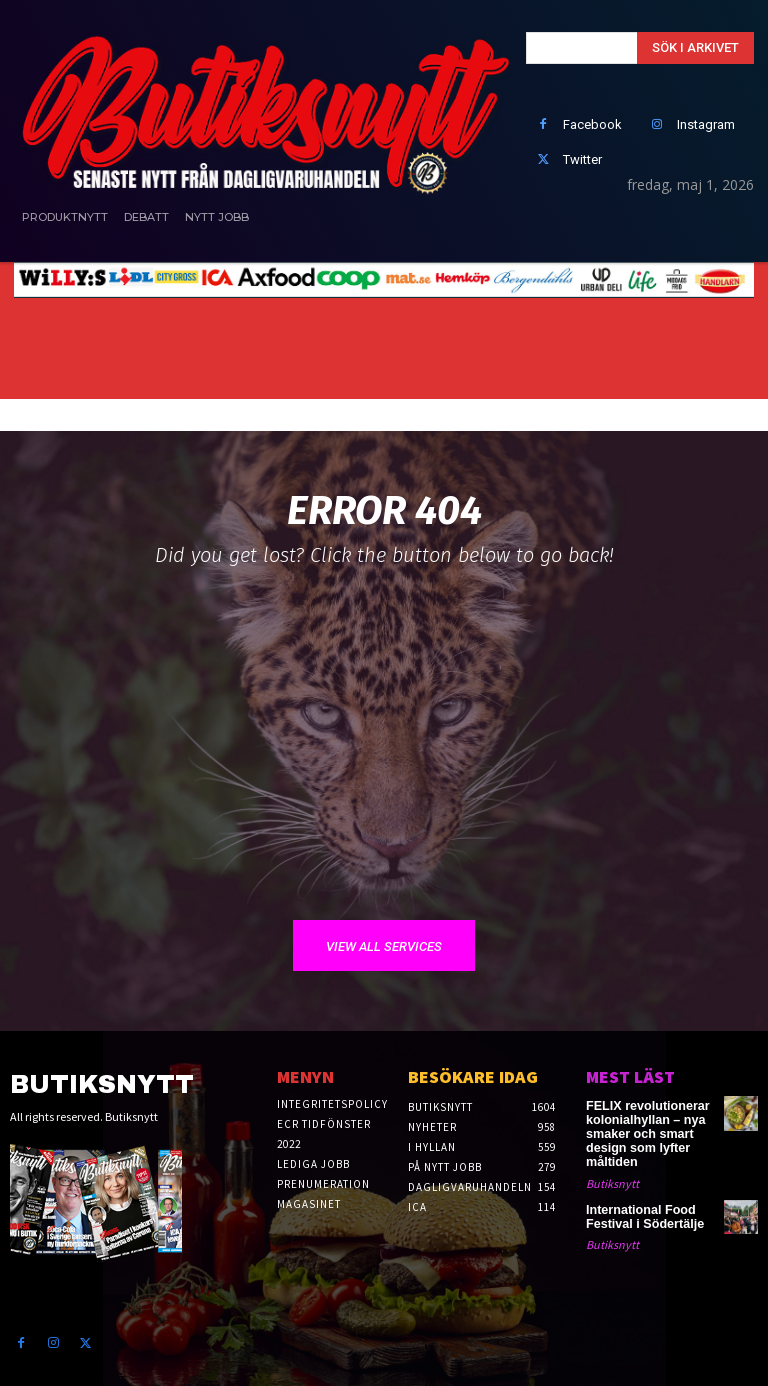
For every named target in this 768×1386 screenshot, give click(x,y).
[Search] (695, 48)
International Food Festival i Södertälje (638, 1212)
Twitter (582, 159)
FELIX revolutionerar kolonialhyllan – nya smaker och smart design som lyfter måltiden (641, 1132)
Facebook (592, 124)
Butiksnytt (612, 1179)
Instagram (706, 124)
